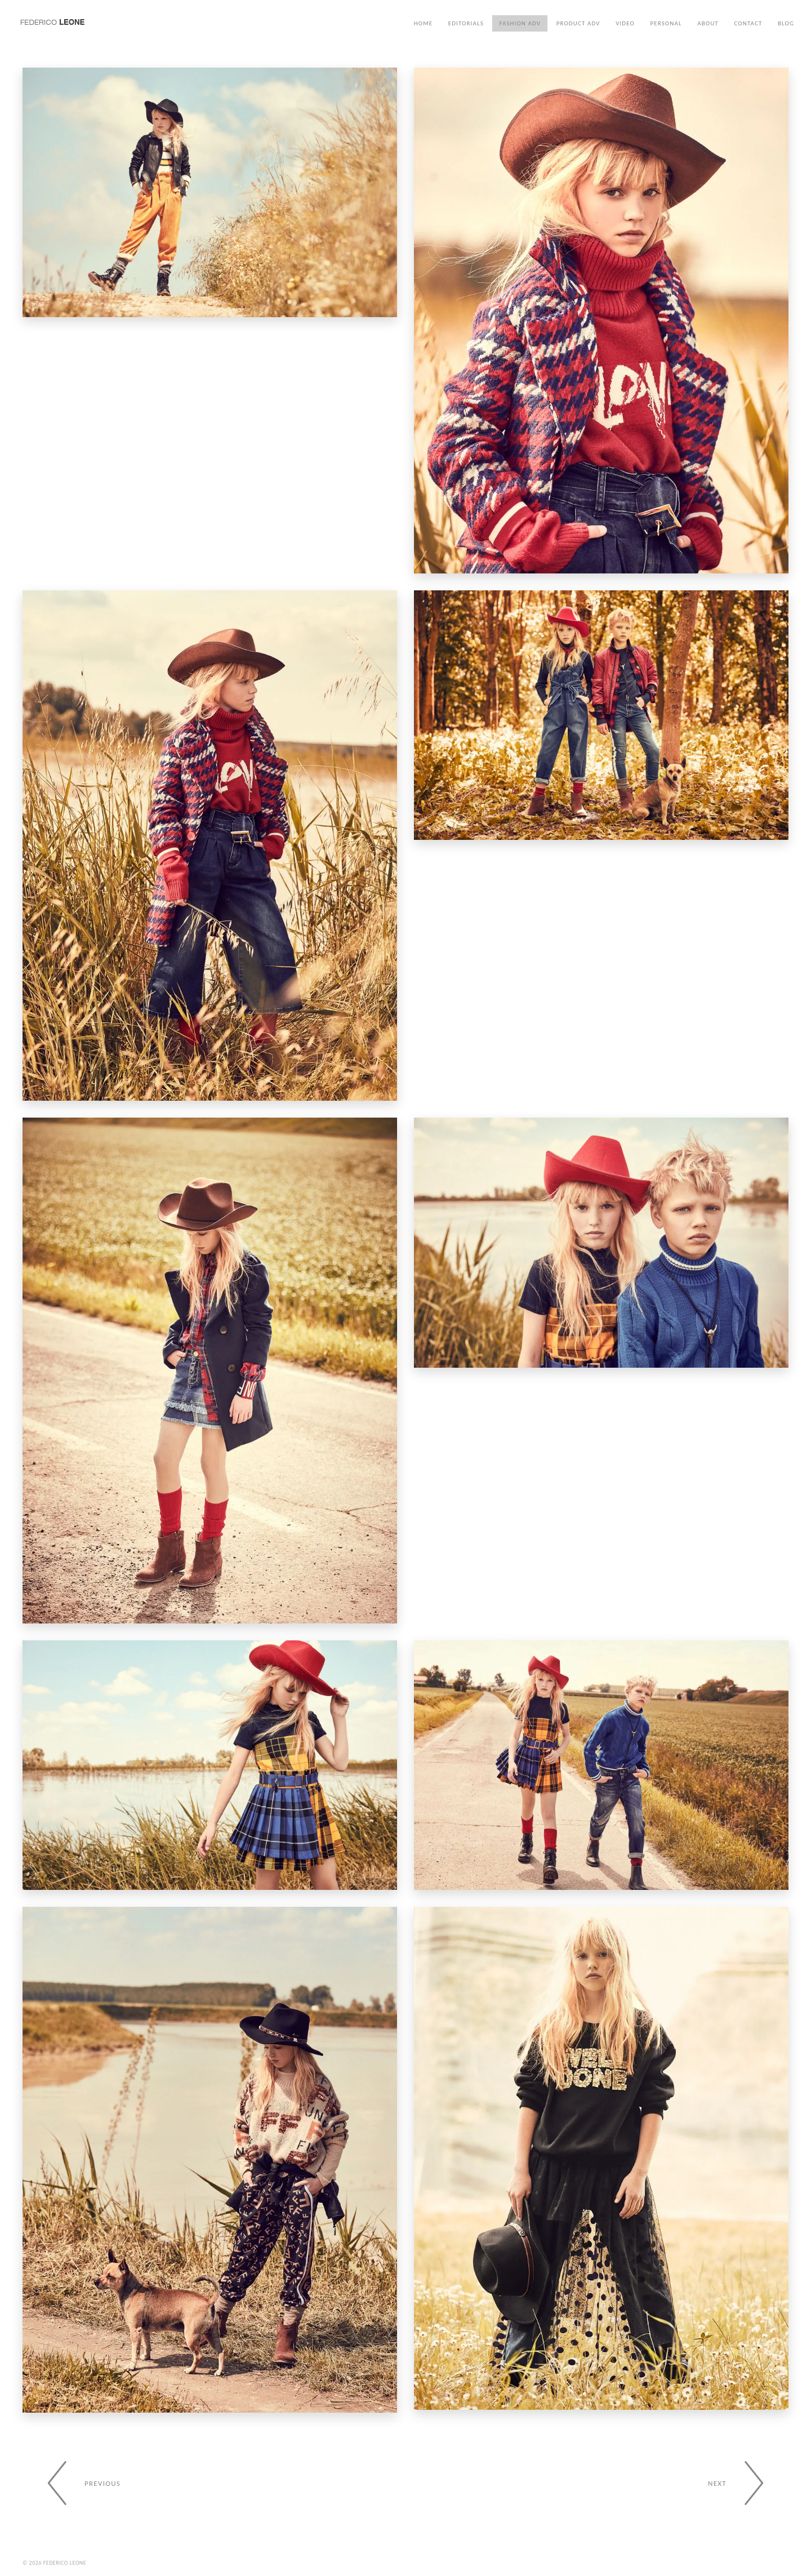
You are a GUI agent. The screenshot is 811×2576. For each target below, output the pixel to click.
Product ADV (578, 23)
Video (625, 23)
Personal (666, 23)
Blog (786, 23)
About (708, 23)
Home (423, 23)
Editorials (466, 23)
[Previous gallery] (77, 2483)
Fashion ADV (520, 23)
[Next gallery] (742, 2483)
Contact (748, 23)
